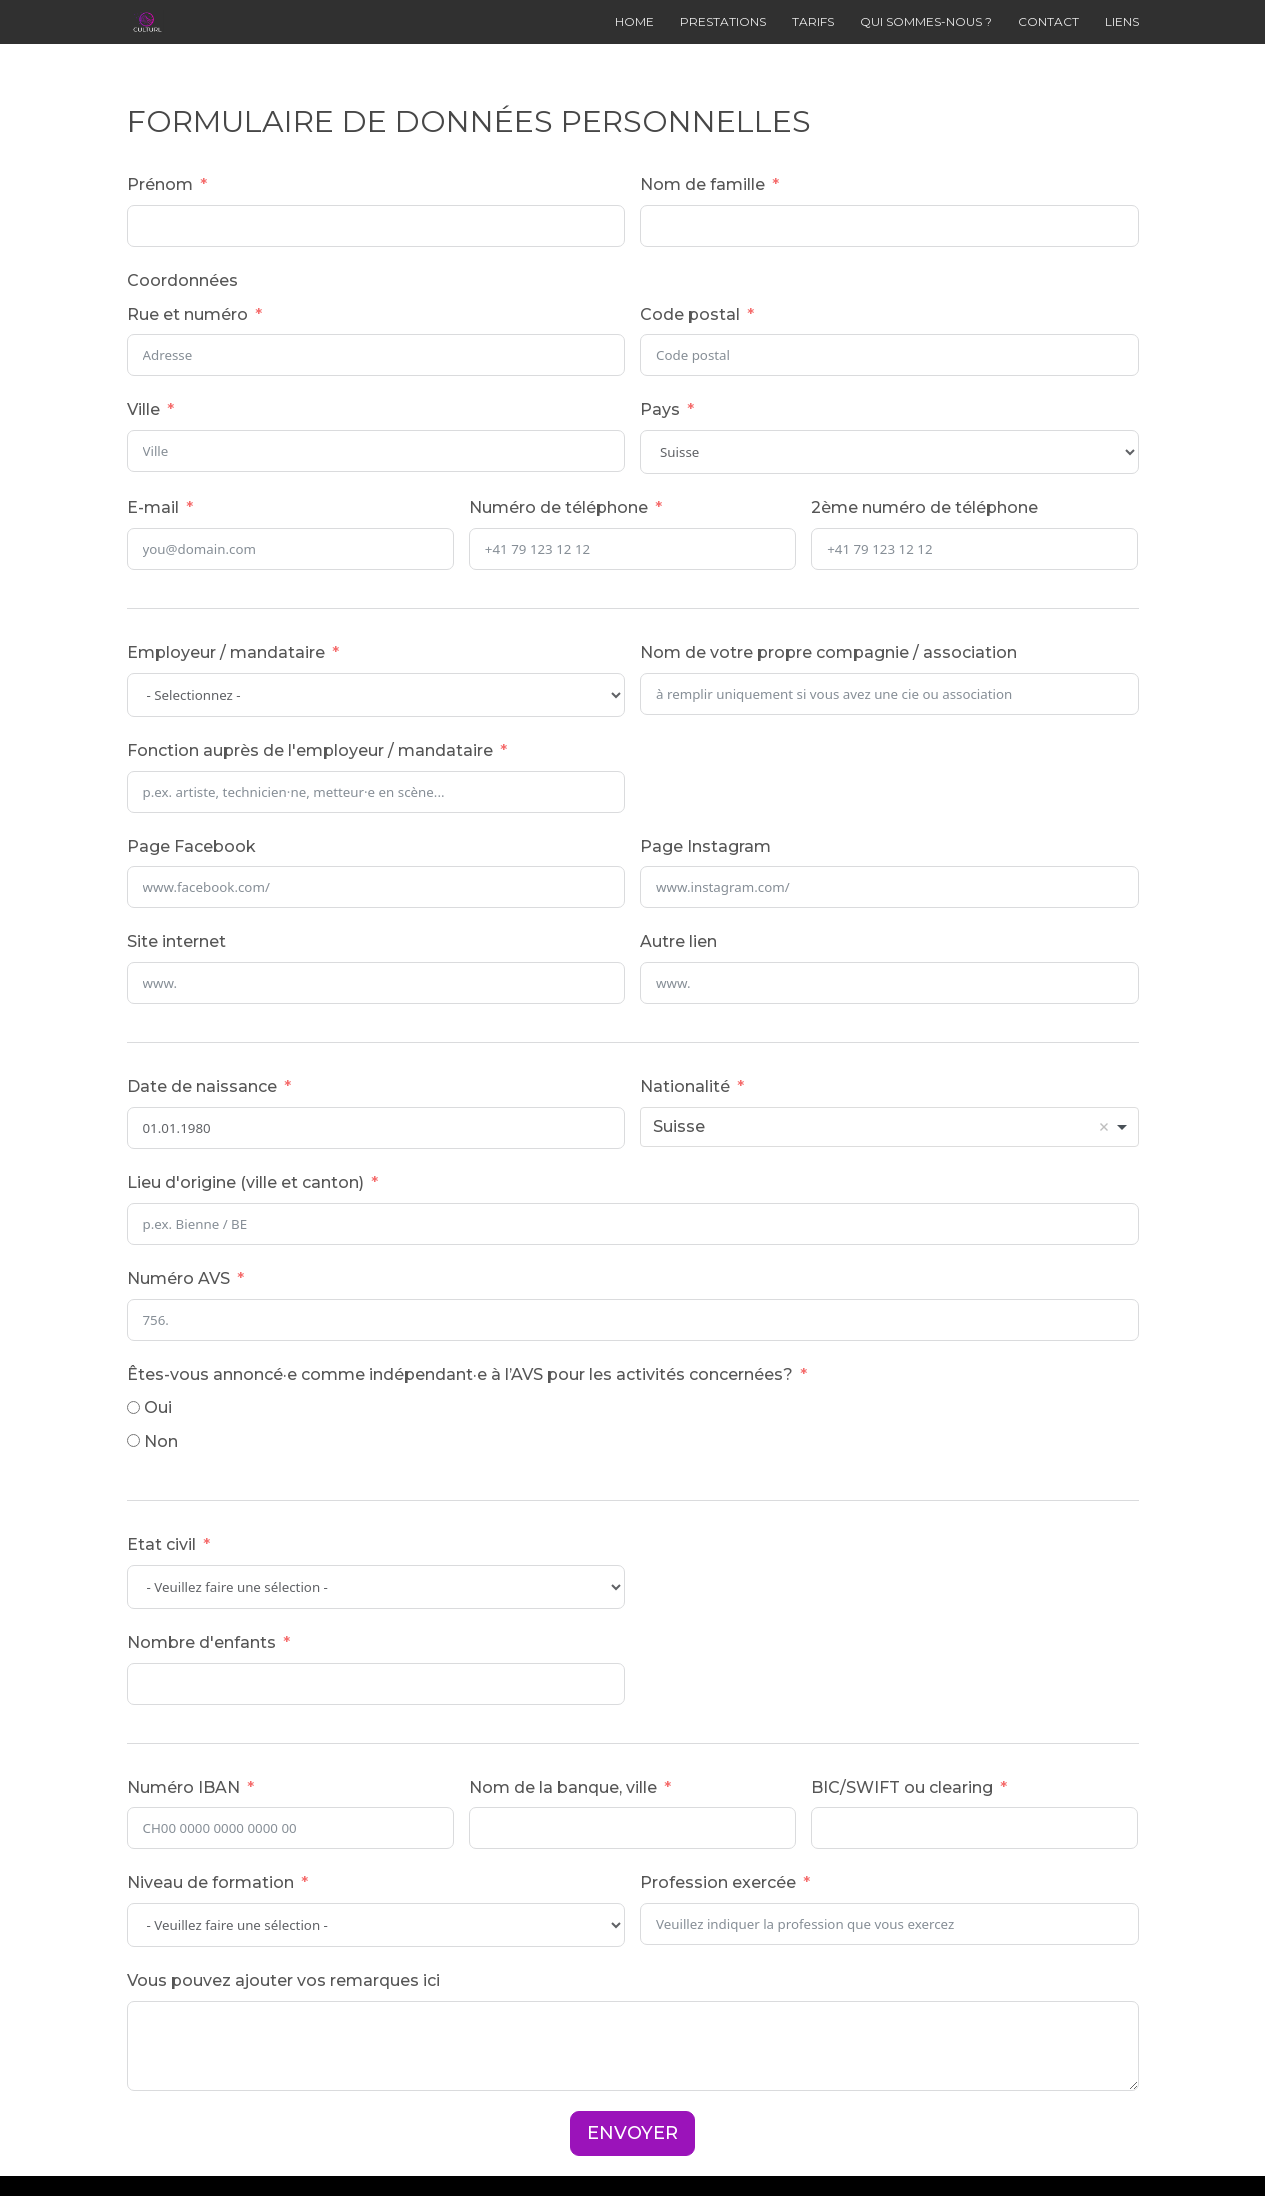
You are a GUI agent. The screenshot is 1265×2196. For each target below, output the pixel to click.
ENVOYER (632, 2133)
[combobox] (889, 1127)
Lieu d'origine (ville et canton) (245, 1182)
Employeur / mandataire (226, 652)
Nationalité (685, 1086)
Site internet (176, 941)
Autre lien (678, 941)
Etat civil (161, 1544)
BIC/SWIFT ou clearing (902, 1787)
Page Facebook (191, 846)
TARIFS (813, 22)
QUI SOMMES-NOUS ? (926, 22)
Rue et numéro (187, 314)
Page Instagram (705, 846)
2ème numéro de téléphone (924, 507)
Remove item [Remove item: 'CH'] (1104, 1127)
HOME (634, 22)
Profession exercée (718, 1882)
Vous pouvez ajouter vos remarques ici (283, 1980)
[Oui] (133, 1407)
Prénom (160, 184)
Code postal (690, 314)
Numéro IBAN (183, 1787)
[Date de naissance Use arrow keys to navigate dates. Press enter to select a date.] (376, 1128)
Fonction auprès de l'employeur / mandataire (310, 750)
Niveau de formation (210, 1882)
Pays (660, 409)
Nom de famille (702, 184)
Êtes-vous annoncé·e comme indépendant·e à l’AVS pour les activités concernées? (460, 1374)
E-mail (153, 507)
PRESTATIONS (723, 22)
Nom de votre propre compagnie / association (828, 652)
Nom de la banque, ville (563, 1787)
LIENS (1122, 22)
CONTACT (1048, 22)
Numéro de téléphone (558, 507)
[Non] (133, 1440)
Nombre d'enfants (201, 1642)
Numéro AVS (178, 1278)
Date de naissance (202, 1086)
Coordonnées (182, 280)
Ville (143, 409)
